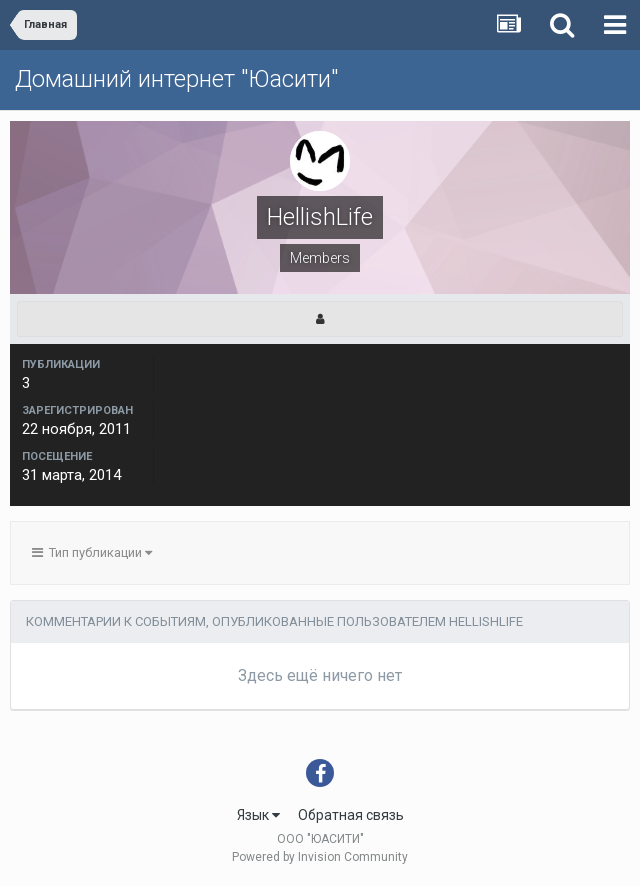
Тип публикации (92, 552)
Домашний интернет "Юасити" (176, 79)
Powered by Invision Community (320, 857)
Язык (258, 815)
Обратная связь (351, 815)
